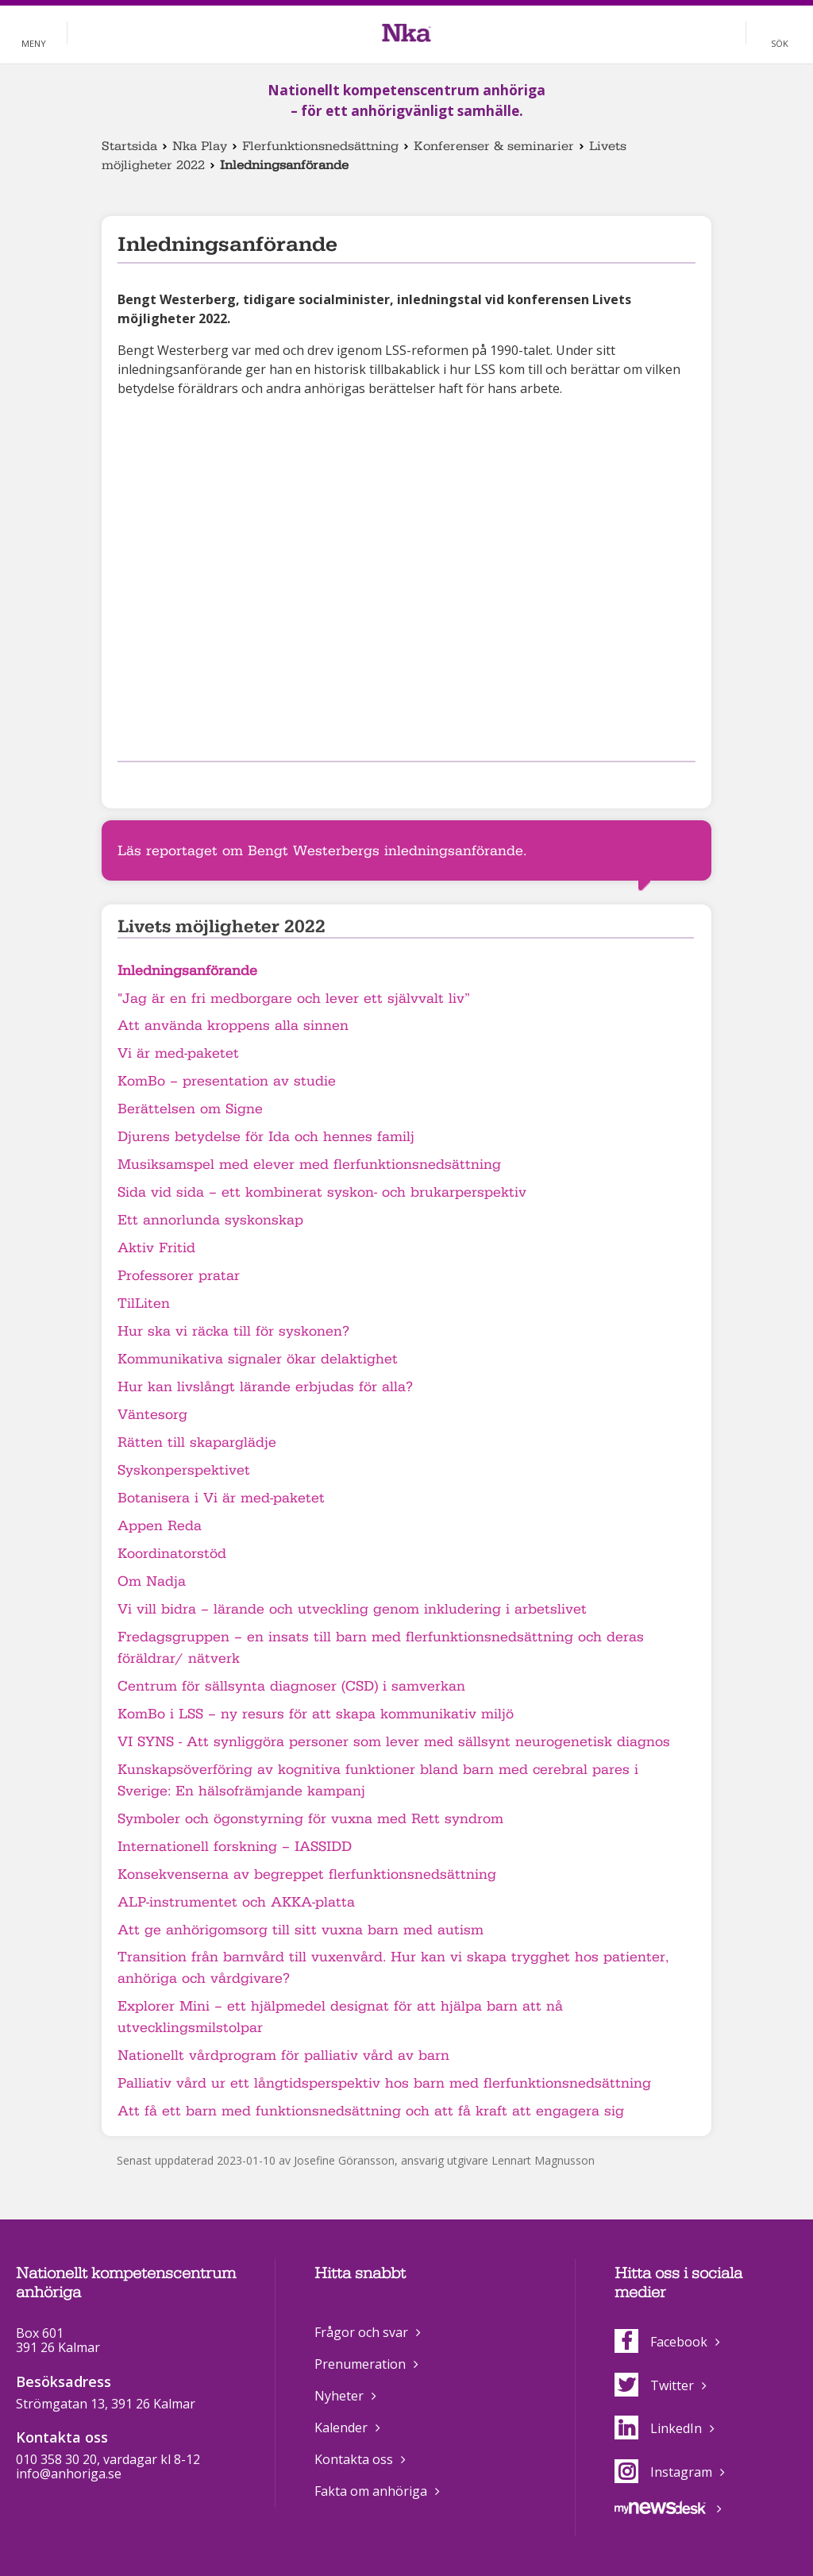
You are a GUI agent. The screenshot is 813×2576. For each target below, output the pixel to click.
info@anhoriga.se (68, 2473)
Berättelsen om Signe (190, 1109)
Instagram (663, 2472)
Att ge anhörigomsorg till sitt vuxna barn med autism (301, 1930)
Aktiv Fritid (156, 1248)
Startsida (129, 146)
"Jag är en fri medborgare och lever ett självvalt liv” (294, 998)
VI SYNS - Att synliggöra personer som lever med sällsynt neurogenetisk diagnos (394, 1741)
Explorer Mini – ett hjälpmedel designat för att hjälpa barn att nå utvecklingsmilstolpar (340, 2017)
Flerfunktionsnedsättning (320, 146)
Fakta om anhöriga (370, 2491)
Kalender (341, 2427)
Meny (33, 43)
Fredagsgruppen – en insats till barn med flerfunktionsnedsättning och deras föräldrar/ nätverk (381, 1648)
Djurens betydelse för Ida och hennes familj (266, 1136)
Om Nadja (152, 1581)
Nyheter (339, 2395)
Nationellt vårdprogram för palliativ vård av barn (283, 2055)
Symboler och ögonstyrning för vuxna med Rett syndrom (310, 1819)
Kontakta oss (353, 2459)
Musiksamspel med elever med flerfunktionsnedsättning (309, 1164)
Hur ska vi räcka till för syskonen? (233, 1331)
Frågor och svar (361, 2332)
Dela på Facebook (127, 782)
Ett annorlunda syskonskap (210, 1220)
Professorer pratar (179, 1275)
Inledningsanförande (187, 970)
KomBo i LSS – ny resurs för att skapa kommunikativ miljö (316, 1714)
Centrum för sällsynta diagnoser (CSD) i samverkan (291, 1686)
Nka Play (199, 146)
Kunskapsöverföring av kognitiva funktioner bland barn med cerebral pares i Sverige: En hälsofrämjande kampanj (378, 1780)
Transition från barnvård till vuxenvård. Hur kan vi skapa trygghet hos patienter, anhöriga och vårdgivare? (393, 1968)
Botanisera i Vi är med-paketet (221, 1498)
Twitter (654, 2385)
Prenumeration (360, 2364)
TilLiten (144, 1303)
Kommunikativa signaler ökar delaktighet (258, 1359)
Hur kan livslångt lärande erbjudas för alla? (265, 1387)
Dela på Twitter (152, 782)
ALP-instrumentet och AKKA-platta (236, 1902)
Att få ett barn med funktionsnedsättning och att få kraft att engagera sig (371, 2111)
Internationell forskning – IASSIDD (235, 1846)
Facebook (661, 2341)
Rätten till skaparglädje (197, 1442)
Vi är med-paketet (178, 1053)
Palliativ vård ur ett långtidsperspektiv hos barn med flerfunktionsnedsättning (384, 2083)
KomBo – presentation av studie (227, 1081)
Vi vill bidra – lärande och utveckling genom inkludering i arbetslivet (352, 1609)
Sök (779, 43)
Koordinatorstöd (172, 1553)
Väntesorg (152, 1414)
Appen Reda (160, 1525)
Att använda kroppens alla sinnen (233, 1025)
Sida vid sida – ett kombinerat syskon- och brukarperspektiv (322, 1192)
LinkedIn (658, 2428)
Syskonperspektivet (184, 1470)
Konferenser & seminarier (494, 146)
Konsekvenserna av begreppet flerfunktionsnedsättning (307, 1874)
